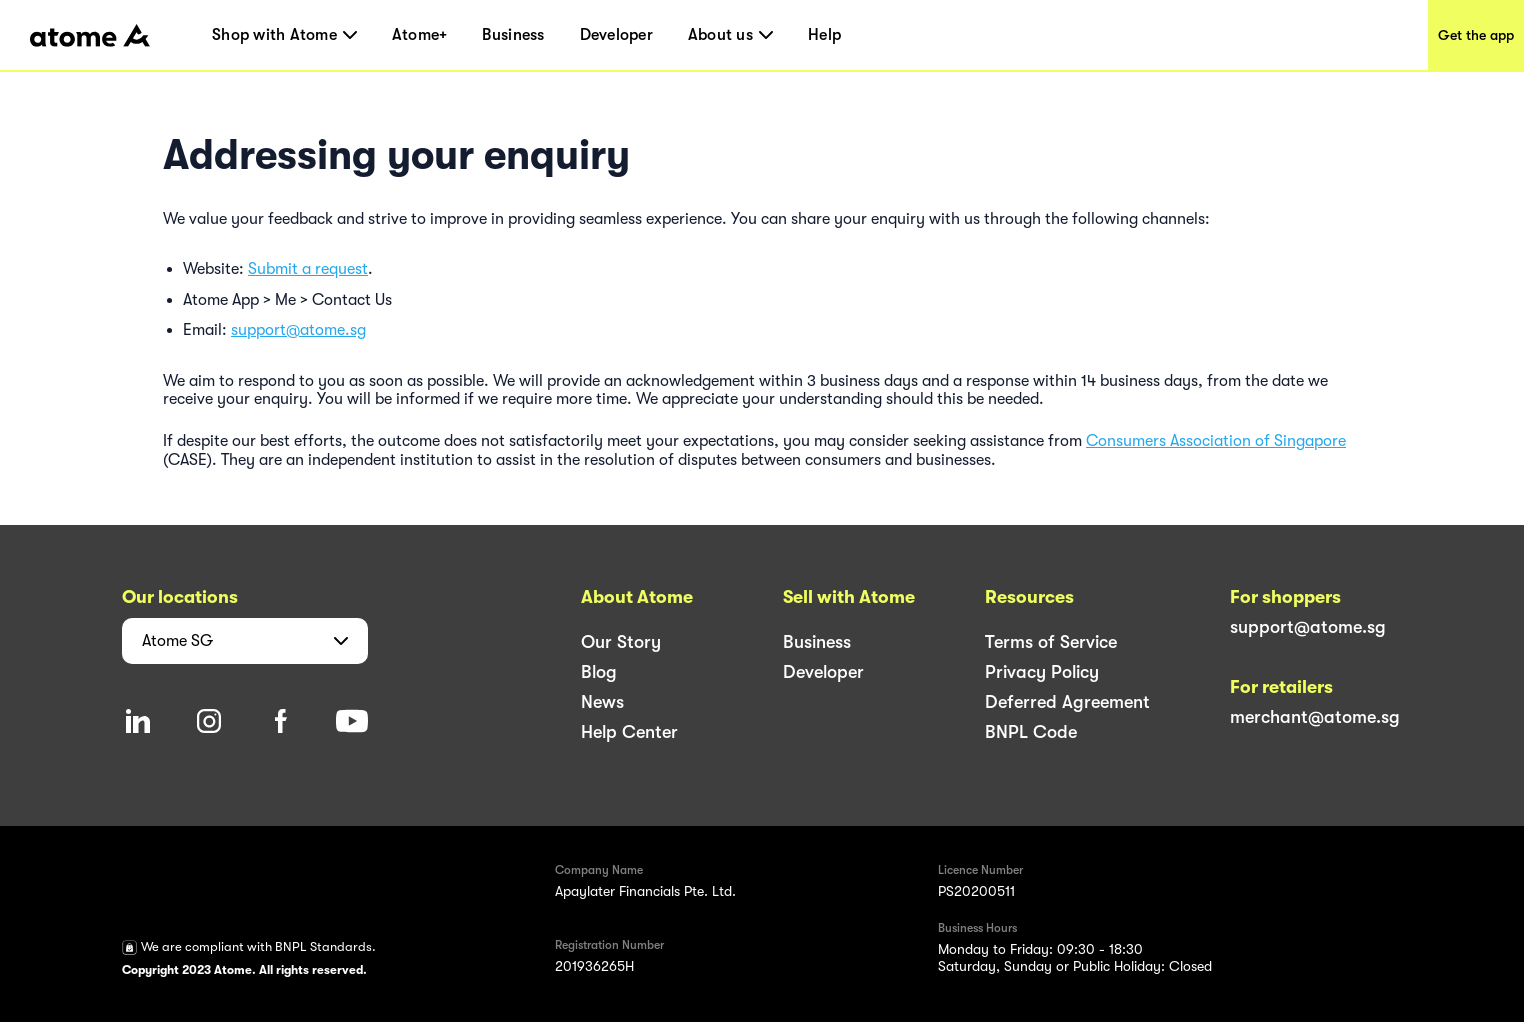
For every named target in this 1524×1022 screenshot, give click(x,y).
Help (824, 35)
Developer (616, 35)
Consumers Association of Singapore (1216, 441)
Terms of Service (1051, 642)
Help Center (629, 732)
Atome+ (420, 35)
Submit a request (308, 269)
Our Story (621, 642)
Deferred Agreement (1067, 702)
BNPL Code (1031, 732)
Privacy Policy (1042, 672)
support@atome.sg (298, 330)
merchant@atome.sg (1315, 717)
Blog (599, 672)
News (602, 702)
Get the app (1476, 35)
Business (513, 35)
